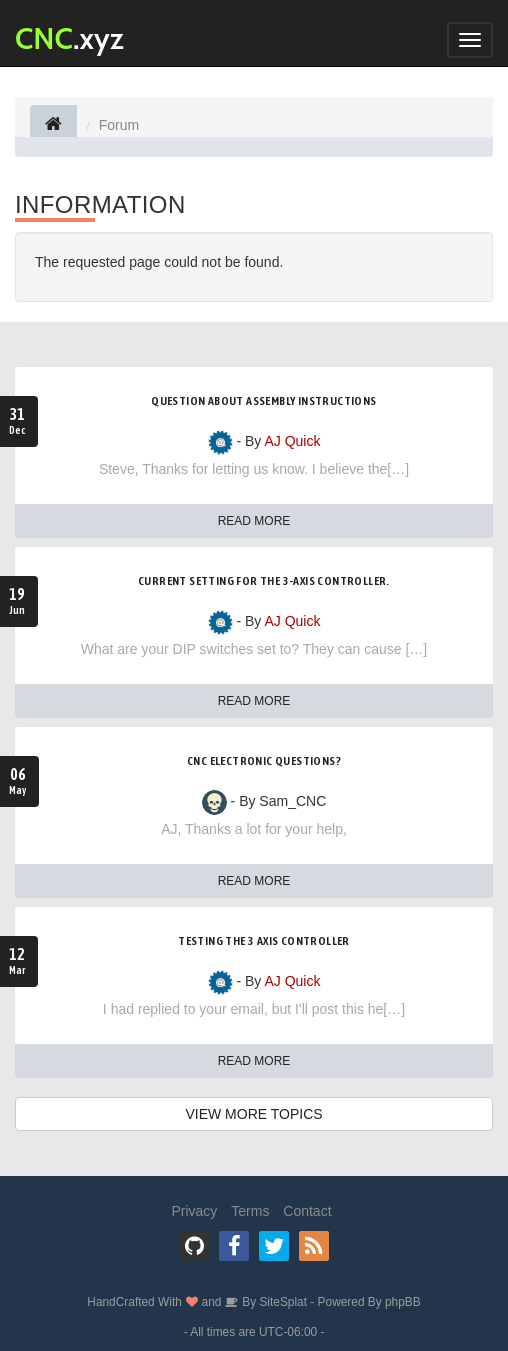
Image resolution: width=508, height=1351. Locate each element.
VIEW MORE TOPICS (253, 1114)
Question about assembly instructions (263, 401)
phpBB (403, 1302)
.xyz (69, 38)
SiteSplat (281, 1302)
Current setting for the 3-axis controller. (264, 581)
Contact (307, 1211)
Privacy (194, 1211)
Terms (250, 1211)
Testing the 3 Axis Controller (264, 941)
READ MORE (254, 521)
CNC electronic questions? (264, 761)
